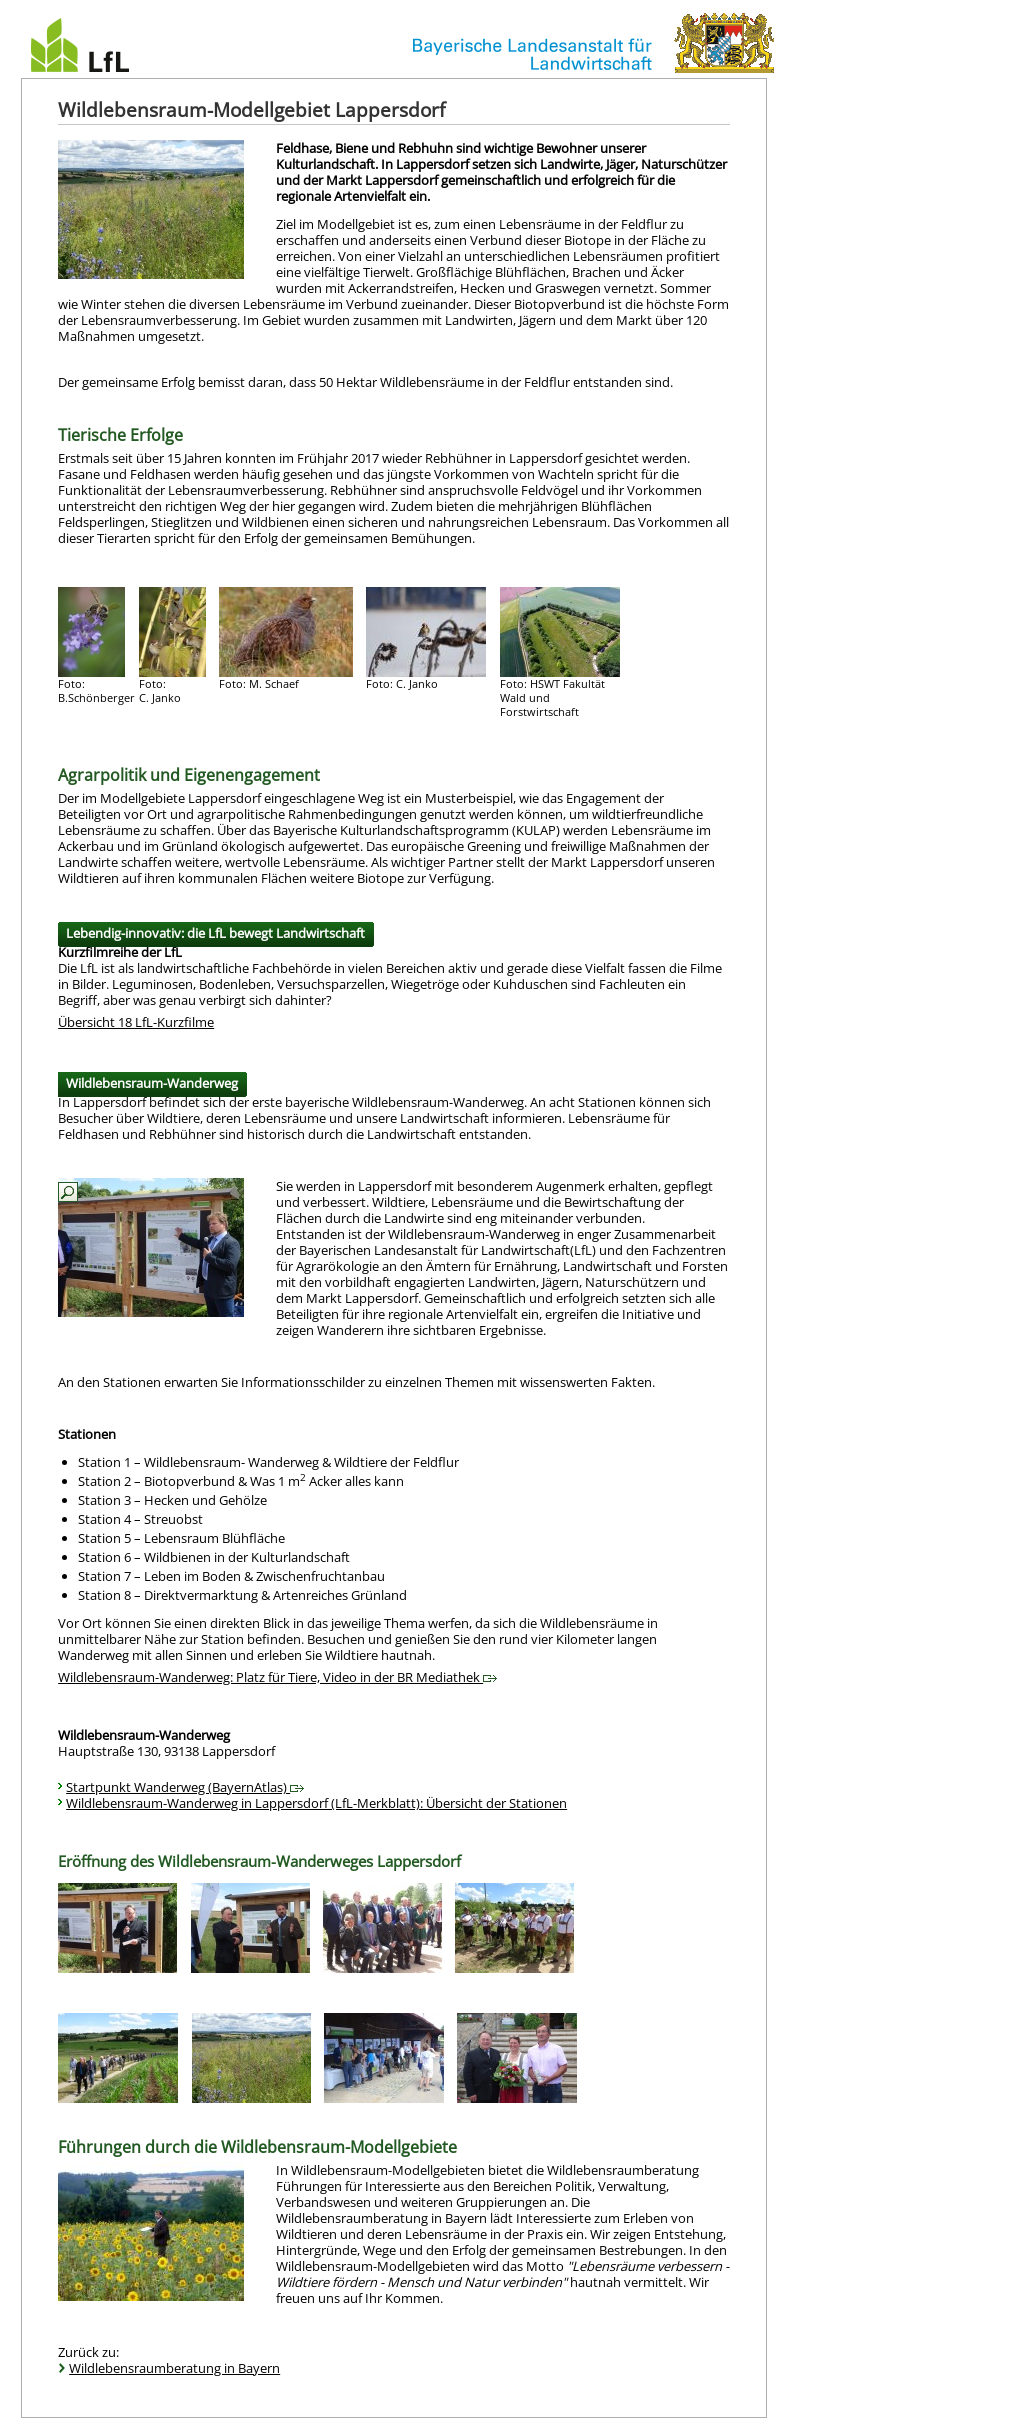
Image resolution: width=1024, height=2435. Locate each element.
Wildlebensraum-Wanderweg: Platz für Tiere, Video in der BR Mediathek (277, 1677)
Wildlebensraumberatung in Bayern (174, 2368)
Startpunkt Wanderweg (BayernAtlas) (185, 1787)
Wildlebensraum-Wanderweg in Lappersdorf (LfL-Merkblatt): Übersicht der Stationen (316, 1803)
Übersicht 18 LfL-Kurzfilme (136, 1022)
